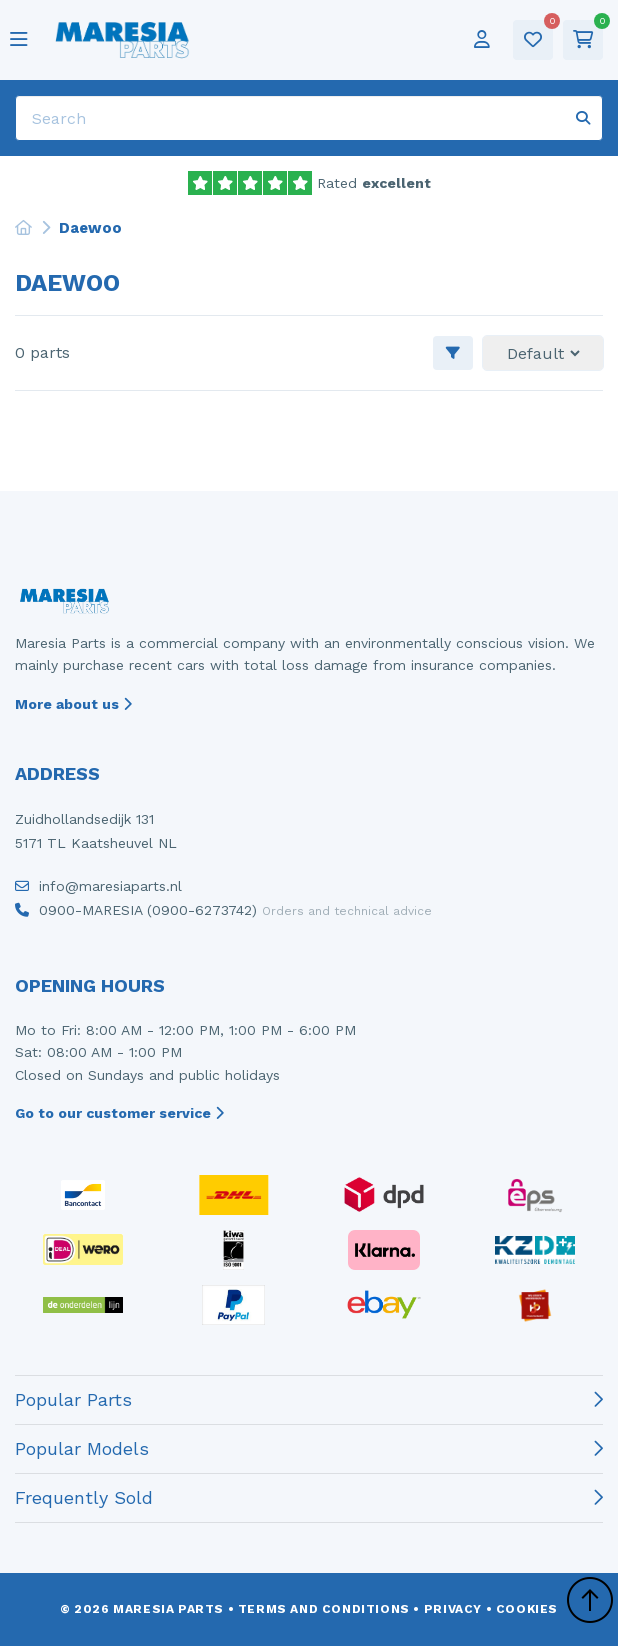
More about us (73, 704)
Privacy (453, 1609)
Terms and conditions (324, 1609)
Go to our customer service (119, 1113)
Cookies (527, 1609)
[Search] (309, 118)
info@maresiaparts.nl (98, 891)
